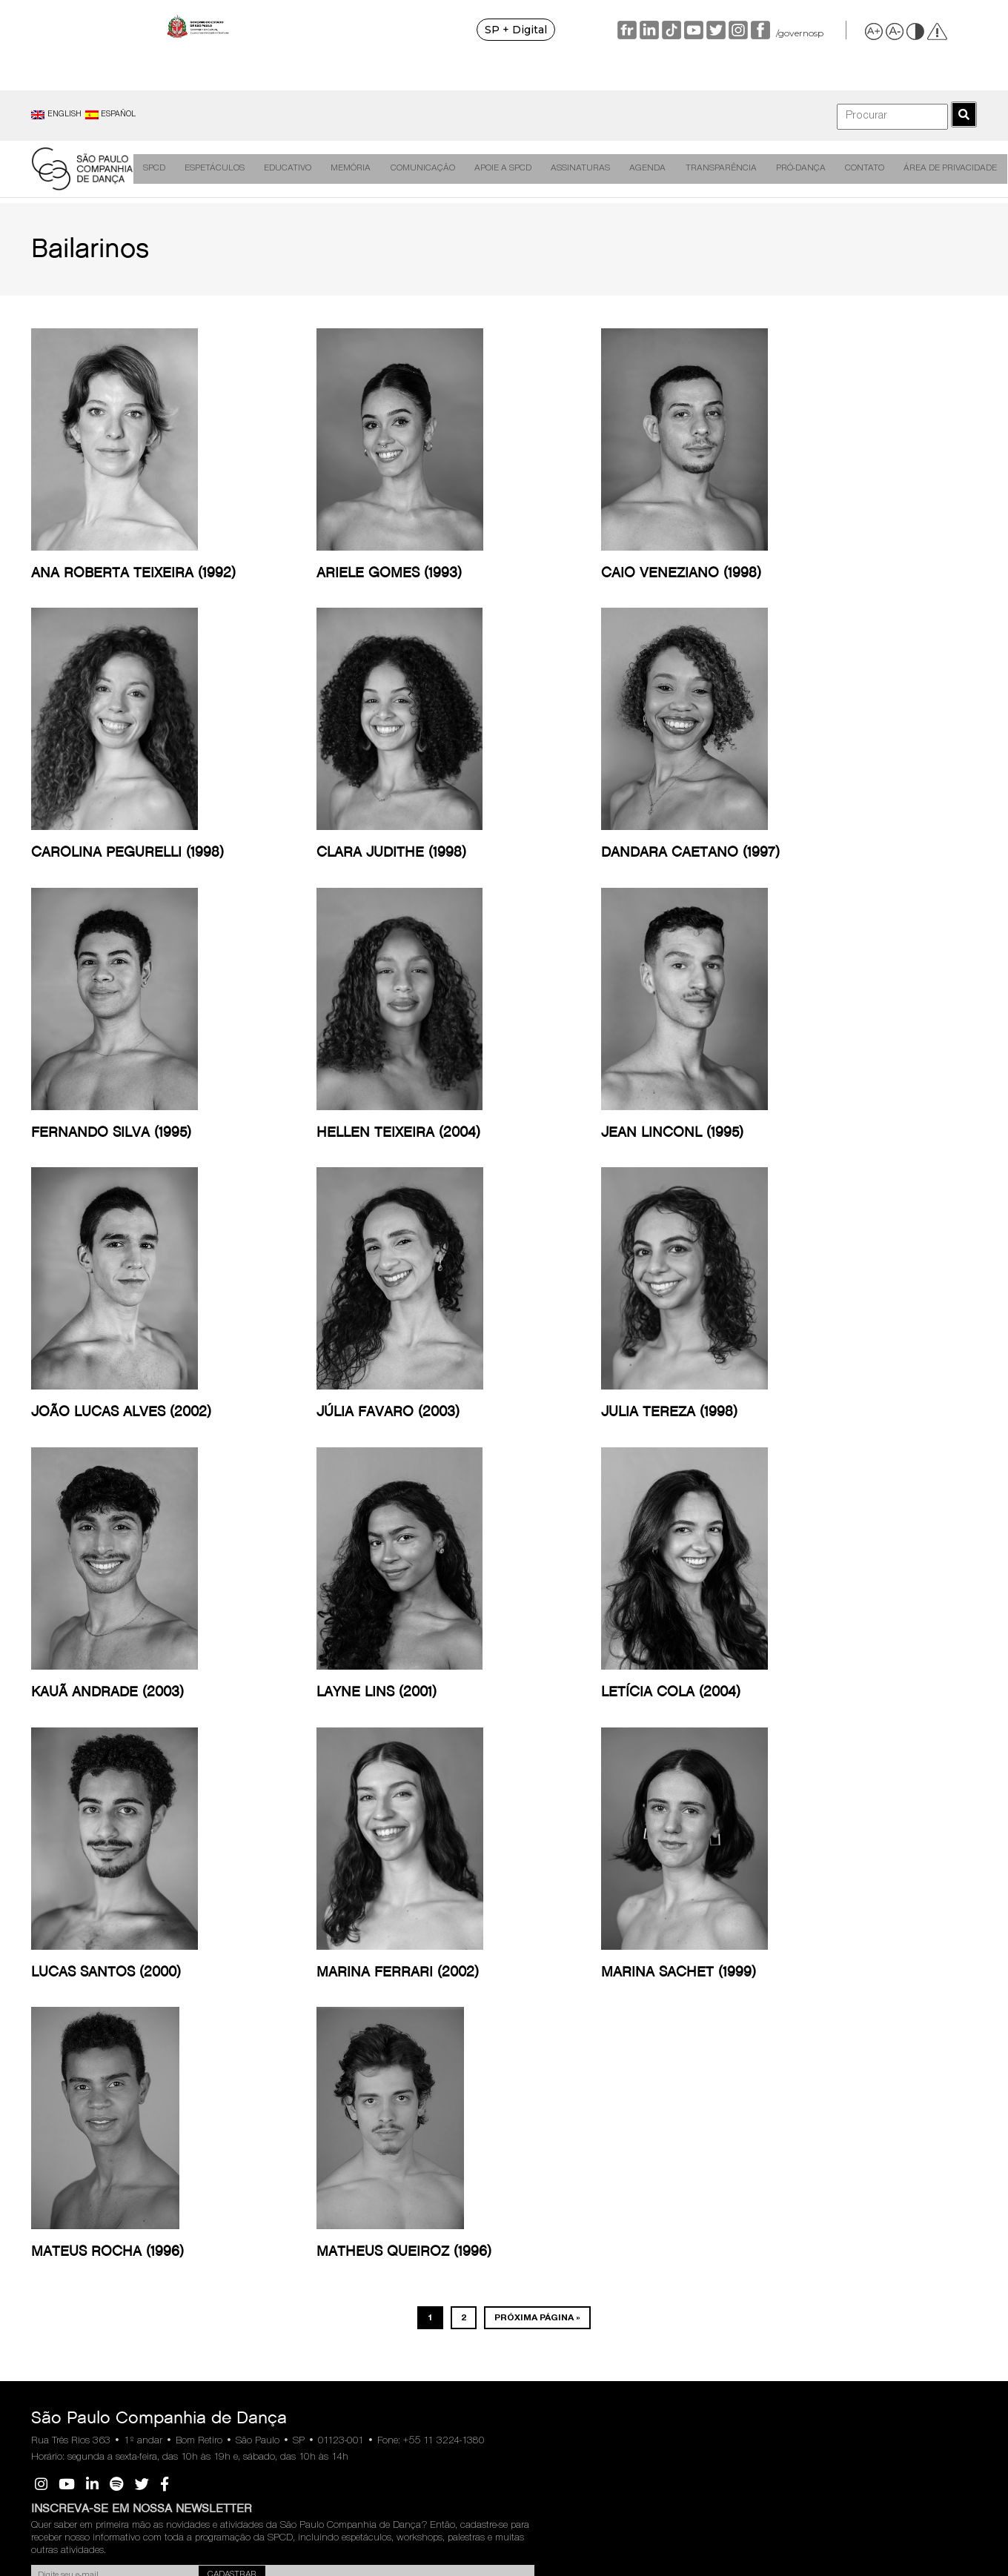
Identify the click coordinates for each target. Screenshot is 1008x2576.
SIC (840, 2444)
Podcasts (210, 2120)
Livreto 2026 (509, 1911)
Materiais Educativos (214, 2096)
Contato (841, 169)
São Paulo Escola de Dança (759, 2234)
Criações (119, 1911)
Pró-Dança (780, 169)
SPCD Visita (216, 2074)
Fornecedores (766, 2089)
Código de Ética (759, 2006)
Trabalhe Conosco (756, 2170)
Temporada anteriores (506, 1933)
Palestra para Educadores (218, 1963)
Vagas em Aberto (758, 2111)
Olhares (288, 2027)
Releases (356, 1911)
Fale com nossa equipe (58, 2048)
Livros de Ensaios (291, 2004)
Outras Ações (218, 2170)
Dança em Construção (296, 1975)
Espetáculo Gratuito (214, 1933)
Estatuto (756, 1984)
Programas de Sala (139, 1990)
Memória (349, 169)
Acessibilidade (220, 2153)
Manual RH (762, 2030)
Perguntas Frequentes (506, 1963)
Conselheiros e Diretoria (764, 1961)
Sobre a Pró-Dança (763, 1932)
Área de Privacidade (924, 169)
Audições (58, 1961)
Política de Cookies (910, 1942)
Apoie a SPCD (495, 169)
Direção (55, 1927)
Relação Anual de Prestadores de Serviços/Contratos (660, 1952)
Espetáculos (218, 169)
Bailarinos (60, 1944)
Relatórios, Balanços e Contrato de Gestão (665, 1917)
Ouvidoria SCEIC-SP (662, 1981)
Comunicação (418, 169)
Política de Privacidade (918, 1926)
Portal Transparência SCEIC (663, 2004)
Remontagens (130, 1927)
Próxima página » (537, 1611)
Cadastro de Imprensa (362, 1950)
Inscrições (212, 1911)
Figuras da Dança (294, 1946)
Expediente (63, 1978)
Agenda (632, 169)
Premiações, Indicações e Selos (64, 2007)
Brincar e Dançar (225, 2136)
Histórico (58, 1911)
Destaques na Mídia (377, 1927)
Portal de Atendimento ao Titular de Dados (918, 1965)
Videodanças (128, 1944)
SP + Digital (562, 29)
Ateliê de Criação (135, 2007)
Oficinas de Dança (214, 1992)
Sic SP (636, 2027)
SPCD (161, 169)
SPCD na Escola (224, 2057)
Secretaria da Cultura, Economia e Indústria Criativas (665, 2056)
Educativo (288, 169)
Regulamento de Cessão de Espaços (766, 2058)
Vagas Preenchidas (764, 2141)
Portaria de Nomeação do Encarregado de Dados (917, 2001)
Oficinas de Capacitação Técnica (216, 2027)
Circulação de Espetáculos (129, 1967)
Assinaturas (570, 169)
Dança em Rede (294, 1917)
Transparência (703, 169)
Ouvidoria (168, 2444)
